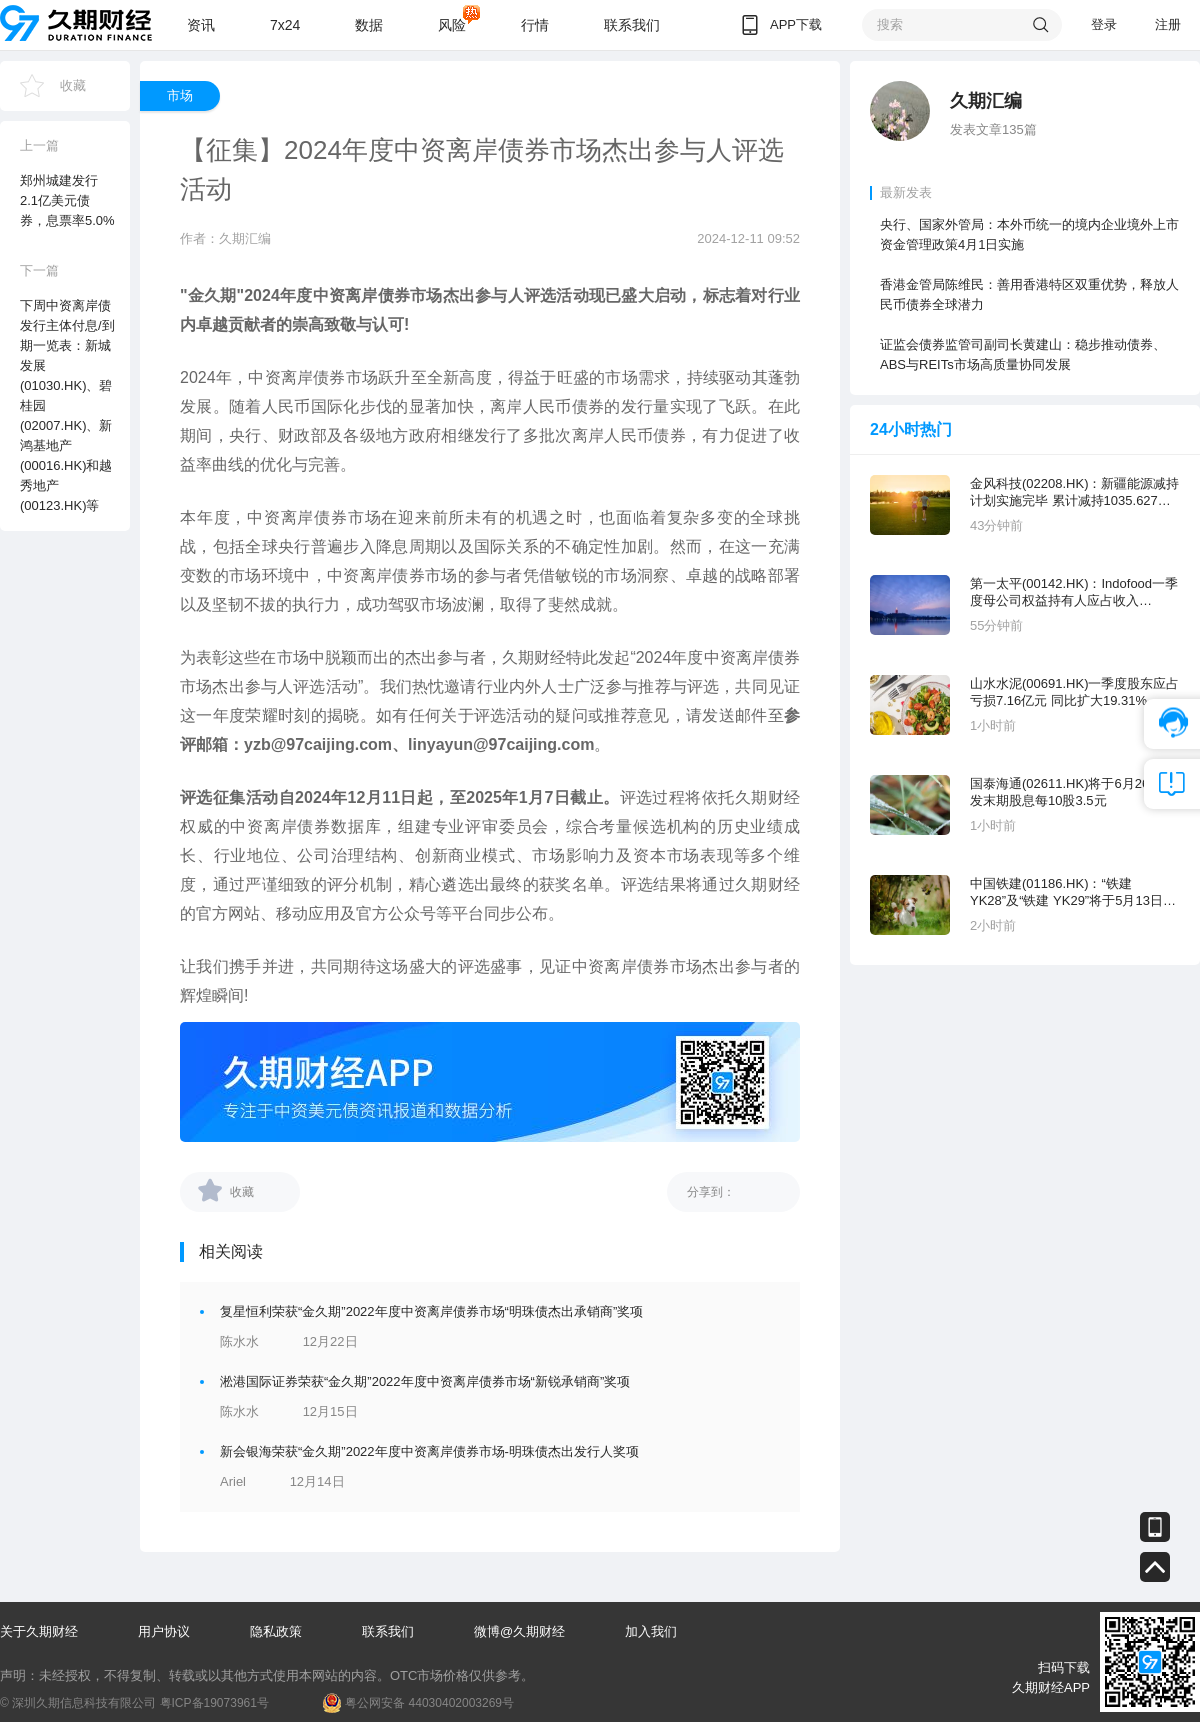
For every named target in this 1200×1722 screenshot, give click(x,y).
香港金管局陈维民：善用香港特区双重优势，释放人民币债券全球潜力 (1029, 294)
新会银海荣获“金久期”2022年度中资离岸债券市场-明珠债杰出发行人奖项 (429, 1451)
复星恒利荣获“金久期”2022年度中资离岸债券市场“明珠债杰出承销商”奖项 (431, 1311)
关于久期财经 (39, 1631)
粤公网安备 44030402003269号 (429, 1703)
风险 (452, 25)
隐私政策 (276, 1631)
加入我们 (651, 1631)
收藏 (73, 85)
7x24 (285, 25)
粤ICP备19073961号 (214, 1703)
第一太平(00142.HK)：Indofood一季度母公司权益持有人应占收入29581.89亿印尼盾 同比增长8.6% (1074, 592)
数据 (369, 25)
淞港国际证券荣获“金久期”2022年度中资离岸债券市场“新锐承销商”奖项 (425, 1381)
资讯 (201, 25)
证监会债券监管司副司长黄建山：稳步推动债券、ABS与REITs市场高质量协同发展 (1023, 354)
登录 (1104, 24)
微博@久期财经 (519, 1631)
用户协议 (164, 1631)
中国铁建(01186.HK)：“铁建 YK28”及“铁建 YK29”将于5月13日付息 (1073, 892)
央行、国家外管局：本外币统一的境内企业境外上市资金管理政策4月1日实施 (1029, 234)
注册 (1168, 24)
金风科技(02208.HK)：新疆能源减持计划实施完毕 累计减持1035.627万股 (1074, 492)
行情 (535, 25)
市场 (180, 95)
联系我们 (632, 25)
